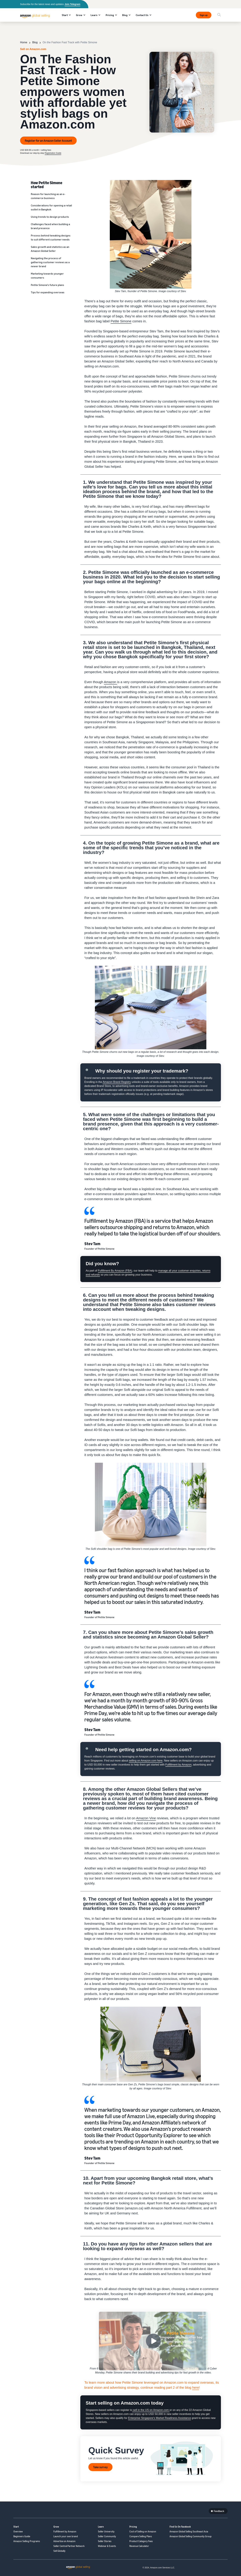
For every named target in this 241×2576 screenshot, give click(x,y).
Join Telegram (72, 4)
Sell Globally (59, 2550)
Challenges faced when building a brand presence (50, 226)
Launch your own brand (65, 2536)
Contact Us (142, 15)
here (195, 2387)
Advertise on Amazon (64, 2541)
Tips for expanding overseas (47, 292)
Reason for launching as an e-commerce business (48, 196)
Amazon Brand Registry (117, 1082)
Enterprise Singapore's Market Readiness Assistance (159, 2418)
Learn (94, 15)
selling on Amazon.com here (146, 1760)
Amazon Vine (146, 1818)
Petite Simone (121, 321)
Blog (125, 15)
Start (65, 15)
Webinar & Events (107, 2546)
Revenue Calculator (139, 2546)
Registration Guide (53, 153)
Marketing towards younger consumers (47, 275)
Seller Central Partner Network (69, 2546)
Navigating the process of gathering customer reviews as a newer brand (50, 262)
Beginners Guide (21, 2536)
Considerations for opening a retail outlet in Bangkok (51, 207)
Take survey (100, 2467)
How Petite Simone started (46, 184)
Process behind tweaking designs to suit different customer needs (50, 237)
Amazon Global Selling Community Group (191, 2536)
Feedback (219, 2511)
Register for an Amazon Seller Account (48, 140)
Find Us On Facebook (180, 2526)
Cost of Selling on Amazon (142, 2531)
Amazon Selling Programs (26, 2541)
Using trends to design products (50, 216)
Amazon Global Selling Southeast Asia (189, 2531)
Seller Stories (104, 2541)
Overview (18, 2531)
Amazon (110, 682)
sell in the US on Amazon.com (150, 2410)
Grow (79, 15)
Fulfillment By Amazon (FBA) (115, 1270)
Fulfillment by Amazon (178, 1764)
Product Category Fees (141, 2541)
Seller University (106, 2531)
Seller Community (107, 2536)
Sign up (204, 15)
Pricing (110, 15)
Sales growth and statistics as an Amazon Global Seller (50, 249)
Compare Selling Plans (140, 2536)
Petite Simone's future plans (47, 285)
